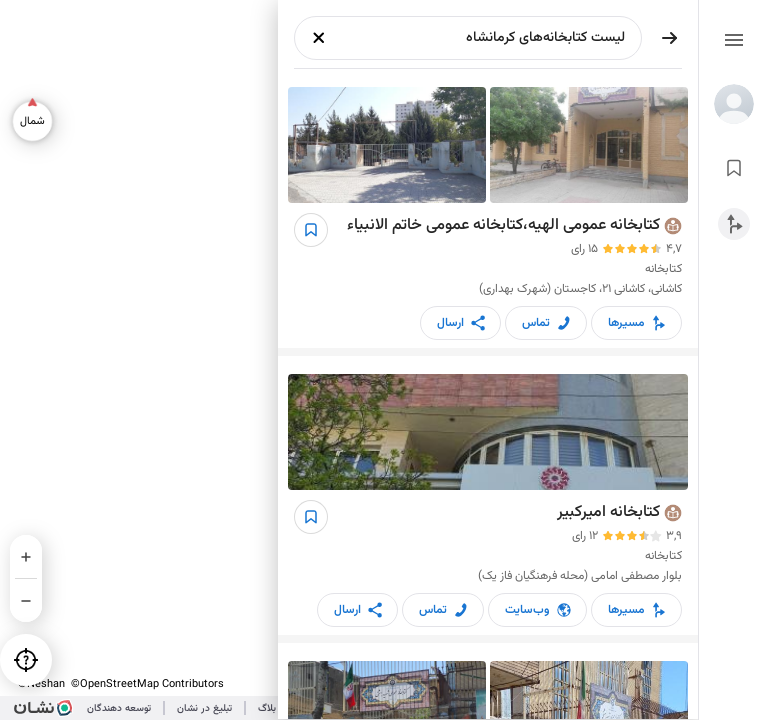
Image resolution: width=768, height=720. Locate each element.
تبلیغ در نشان (204, 708)
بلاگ (267, 708)
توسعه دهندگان (119, 708)
